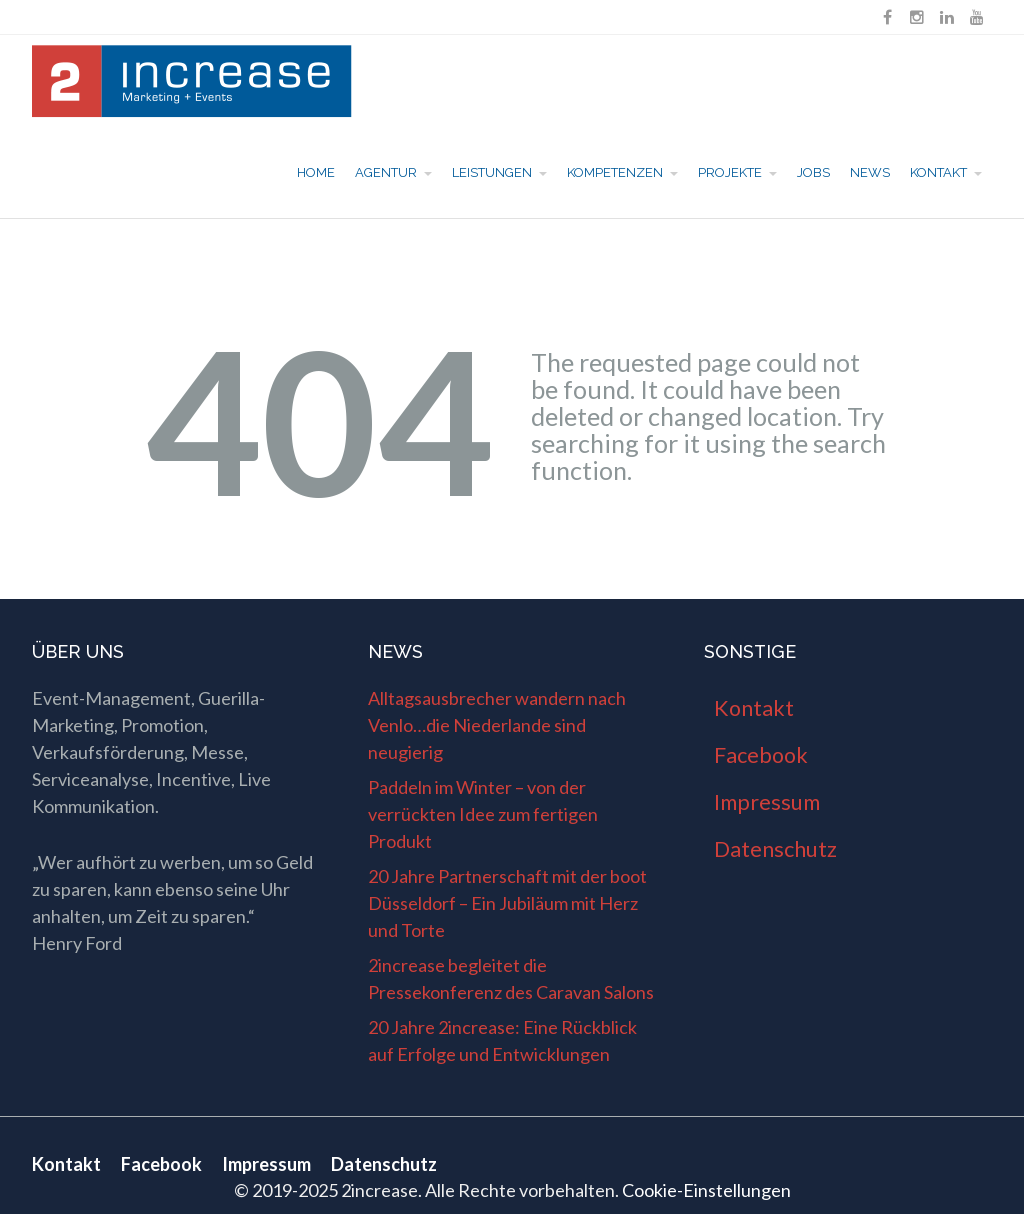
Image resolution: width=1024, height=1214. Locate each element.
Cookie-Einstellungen (706, 1190)
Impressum (767, 802)
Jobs (813, 172)
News (870, 172)
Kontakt (938, 172)
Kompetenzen (615, 172)
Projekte (730, 172)
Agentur (386, 172)
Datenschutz (775, 849)
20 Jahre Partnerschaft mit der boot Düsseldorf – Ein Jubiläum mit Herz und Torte (507, 903)
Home (316, 172)
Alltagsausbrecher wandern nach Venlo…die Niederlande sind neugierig (497, 725)
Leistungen (492, 172)
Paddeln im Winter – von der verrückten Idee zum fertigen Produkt (483, 814)
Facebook (761, 755)
